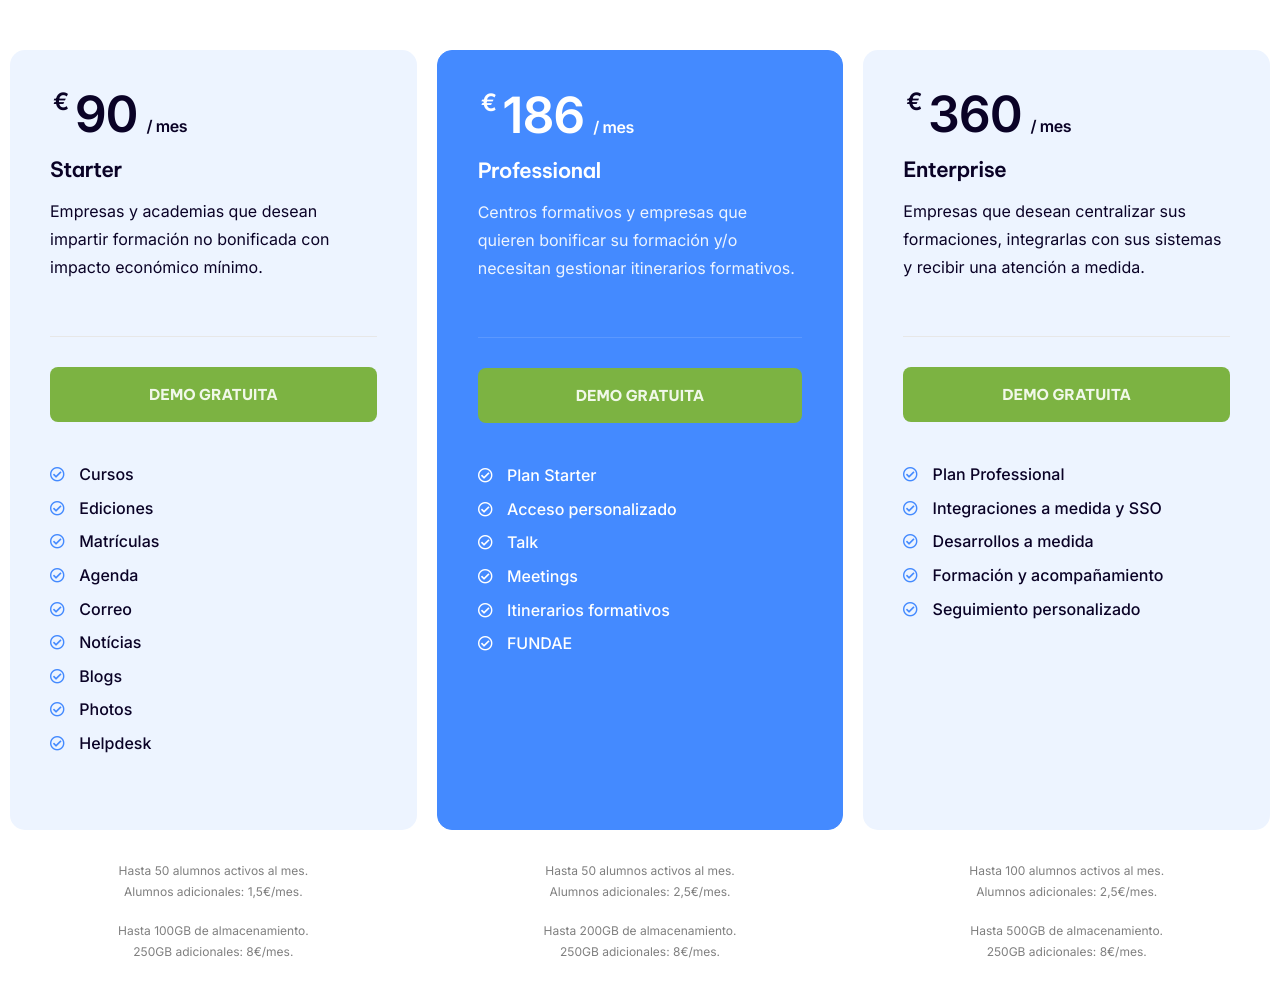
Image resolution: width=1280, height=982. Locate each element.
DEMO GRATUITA (213, 394)
